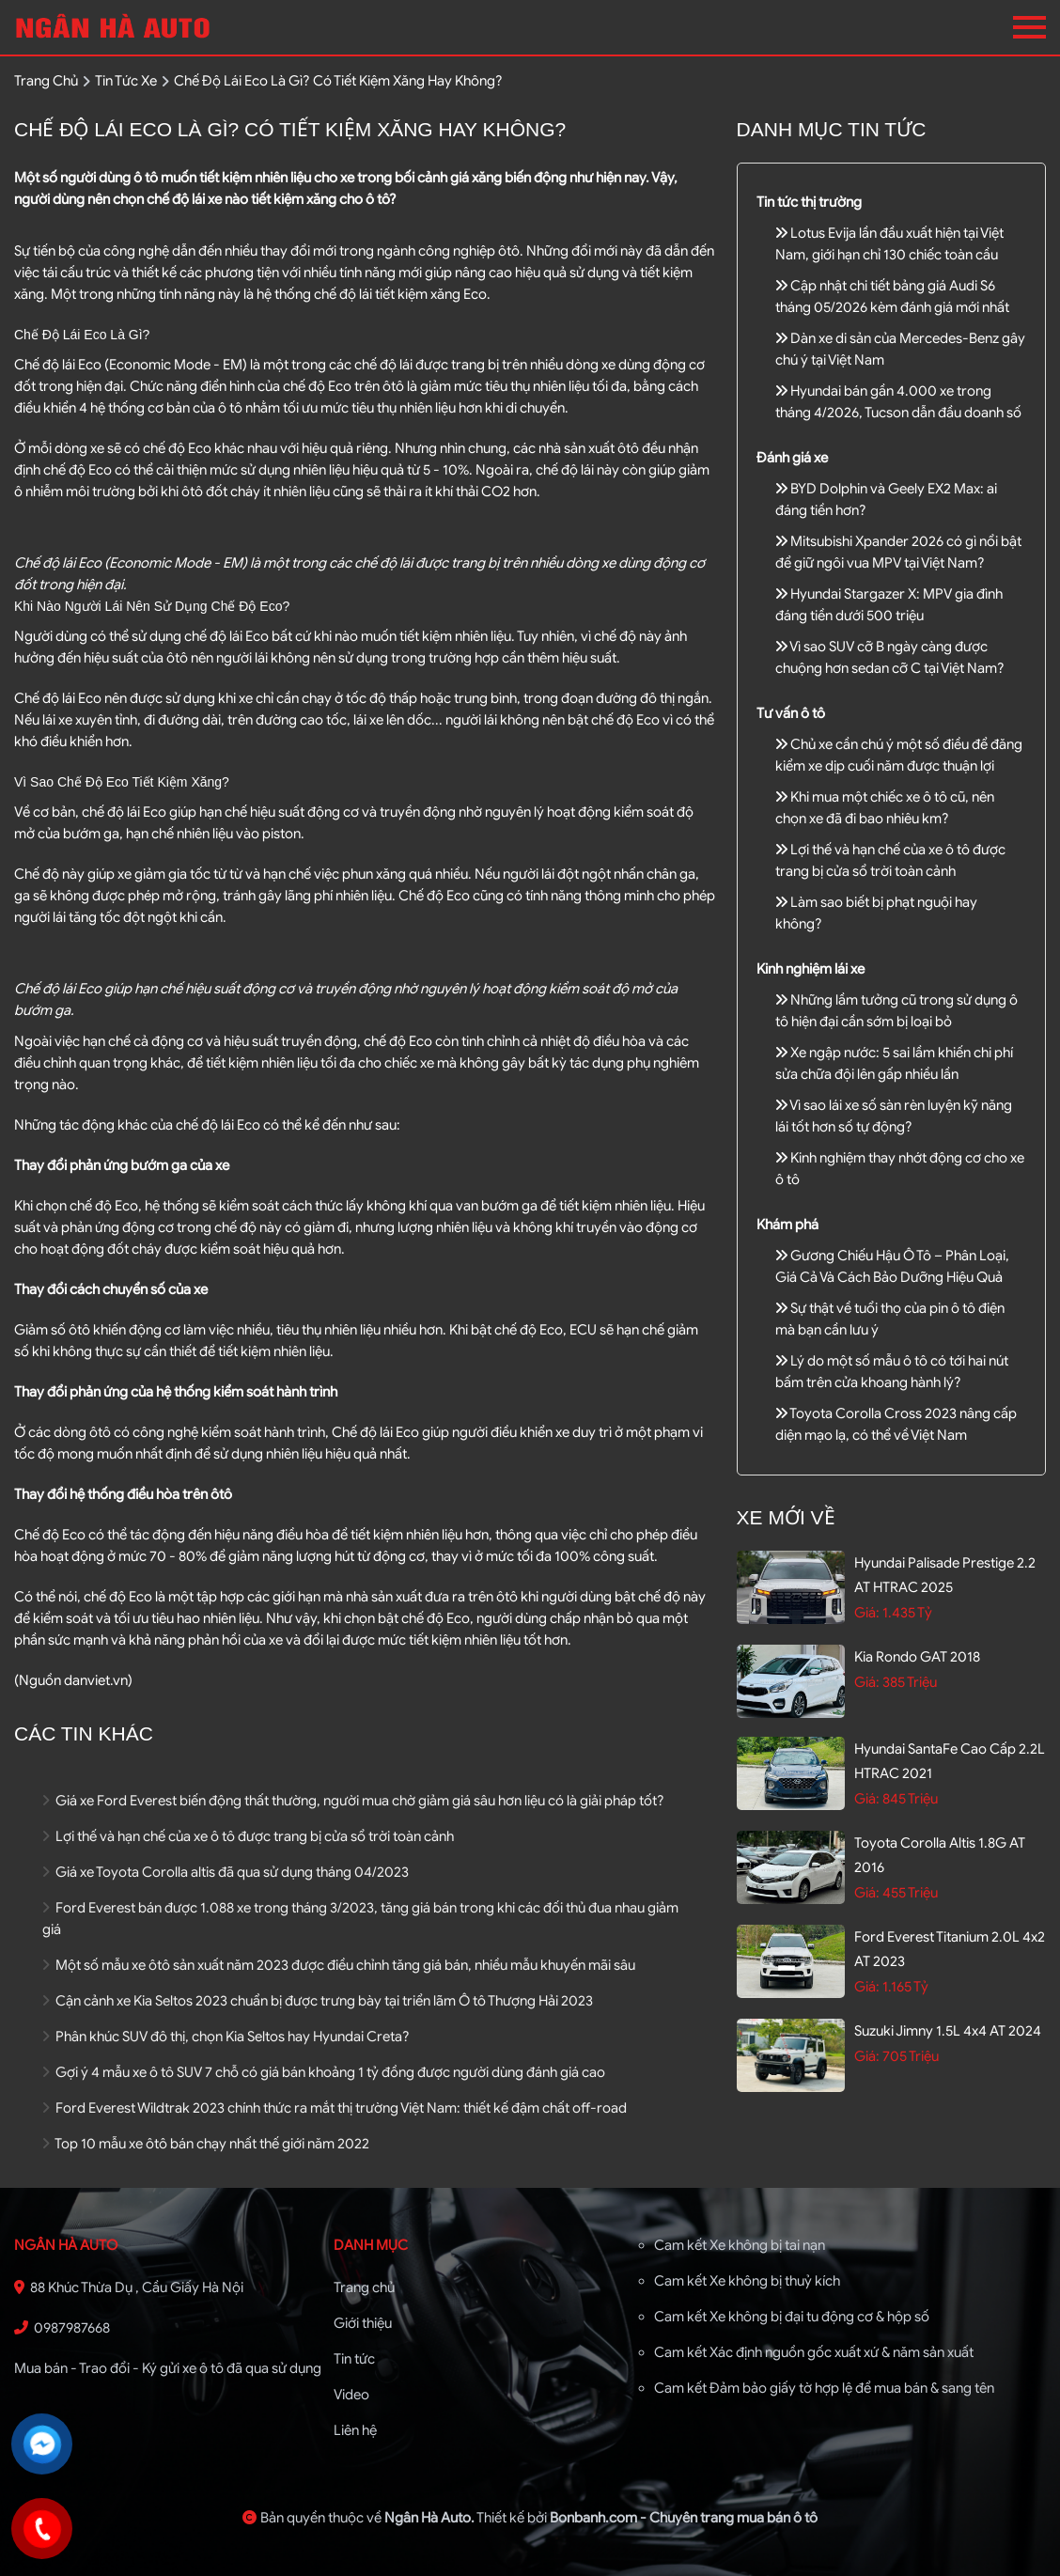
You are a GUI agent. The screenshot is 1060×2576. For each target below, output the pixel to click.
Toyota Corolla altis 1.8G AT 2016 (939, 1855)
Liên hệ (355, 2430)
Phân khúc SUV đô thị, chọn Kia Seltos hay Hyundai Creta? (226, 2036)
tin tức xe (126, 80)
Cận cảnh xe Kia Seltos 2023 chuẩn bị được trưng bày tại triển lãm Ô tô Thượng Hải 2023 (317, 2000)
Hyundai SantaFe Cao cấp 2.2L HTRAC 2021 (949, 1761)
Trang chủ (364, 2287)
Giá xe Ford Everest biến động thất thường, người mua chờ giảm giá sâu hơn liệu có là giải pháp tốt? (353, 1800)
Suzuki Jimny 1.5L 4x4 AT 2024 (947, 2030)
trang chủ (46, 80)
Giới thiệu (363, 2323)
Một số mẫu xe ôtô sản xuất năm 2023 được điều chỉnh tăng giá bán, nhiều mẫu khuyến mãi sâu (338, 1965)
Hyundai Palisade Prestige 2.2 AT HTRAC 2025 (945, 1575)
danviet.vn (96, 1680)
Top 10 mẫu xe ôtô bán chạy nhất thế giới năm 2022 (205, 2143)
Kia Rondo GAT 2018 (917, 1656)
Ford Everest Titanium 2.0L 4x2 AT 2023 (949, 1949)
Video (351, 2394)
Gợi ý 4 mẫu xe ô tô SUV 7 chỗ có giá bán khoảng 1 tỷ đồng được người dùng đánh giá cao (323, 2072)
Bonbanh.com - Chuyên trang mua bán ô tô (684, 2517)
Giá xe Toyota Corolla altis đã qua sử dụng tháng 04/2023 (225, 1872)
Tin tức (354, 2358)
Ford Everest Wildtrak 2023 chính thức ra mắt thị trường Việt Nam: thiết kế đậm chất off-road (334, 2108)
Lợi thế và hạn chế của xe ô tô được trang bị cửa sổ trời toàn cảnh (248, 1836)
